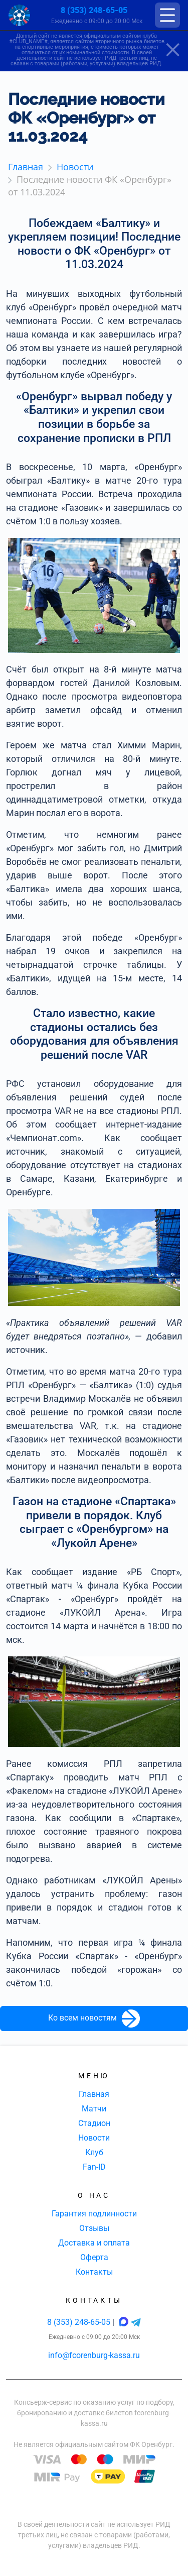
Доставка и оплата (94, 2243)
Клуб (94, 2152)
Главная (94, 2094)
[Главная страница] (19, 15)
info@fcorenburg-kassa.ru (94, 2355)
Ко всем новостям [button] (94, 2018)
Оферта (94, 2257)
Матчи (94, 2108)
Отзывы (94, 2228)
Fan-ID (94, 2167)
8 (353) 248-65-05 (94, 10)
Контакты (94, 2272)
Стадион (94, 2123)
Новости (94, 2138)
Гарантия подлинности (94, 2213)
